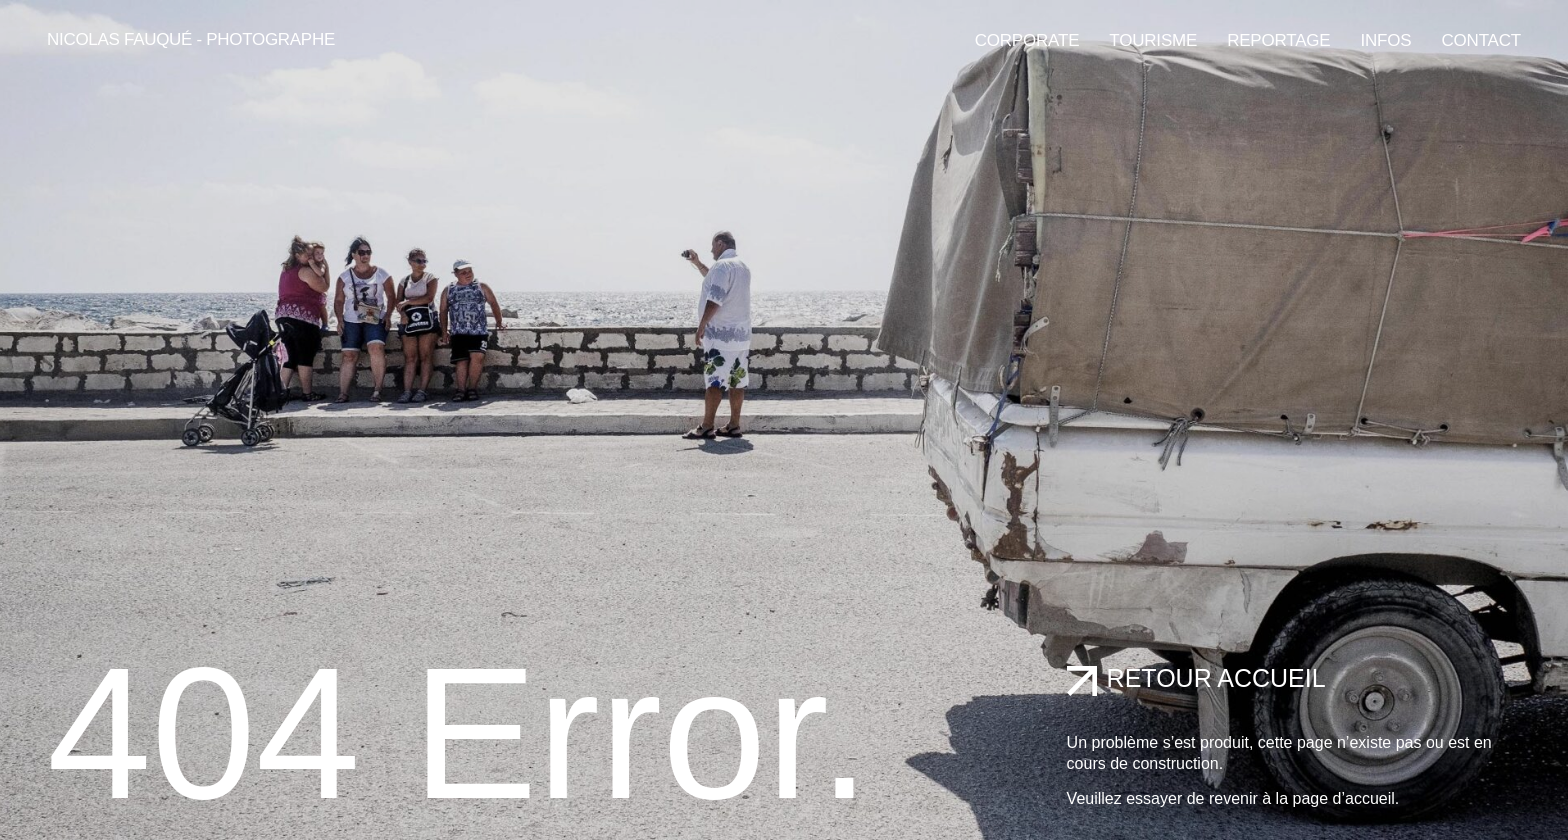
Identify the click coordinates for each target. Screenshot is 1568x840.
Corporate (1027, 40)
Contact (1481, 40)
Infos (1386, 40)
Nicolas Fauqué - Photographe (191, 39)
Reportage (1278, 40)
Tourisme (1153, 40)
